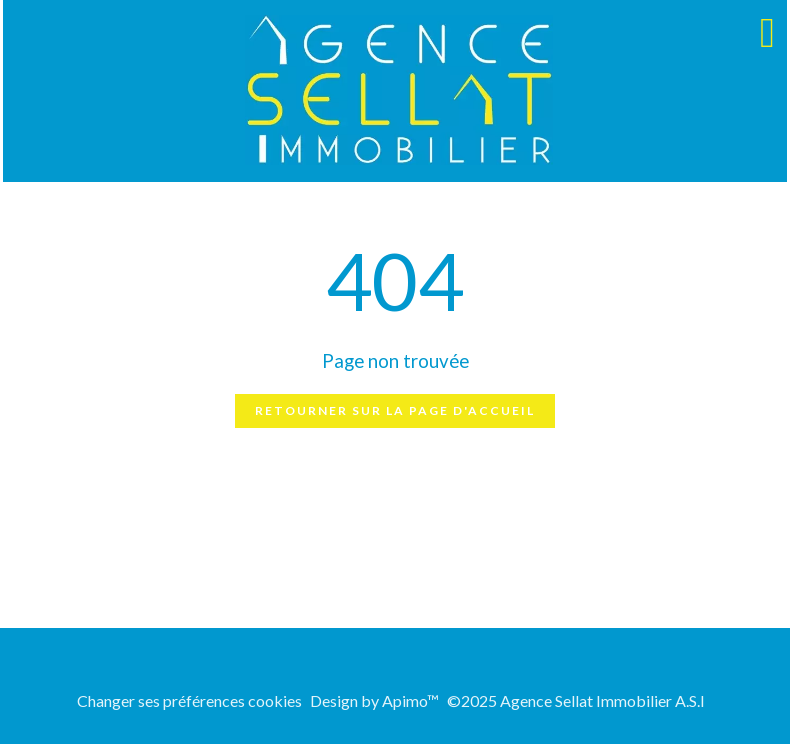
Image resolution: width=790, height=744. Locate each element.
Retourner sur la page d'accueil (395, 410)
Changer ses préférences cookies (189, 700)
